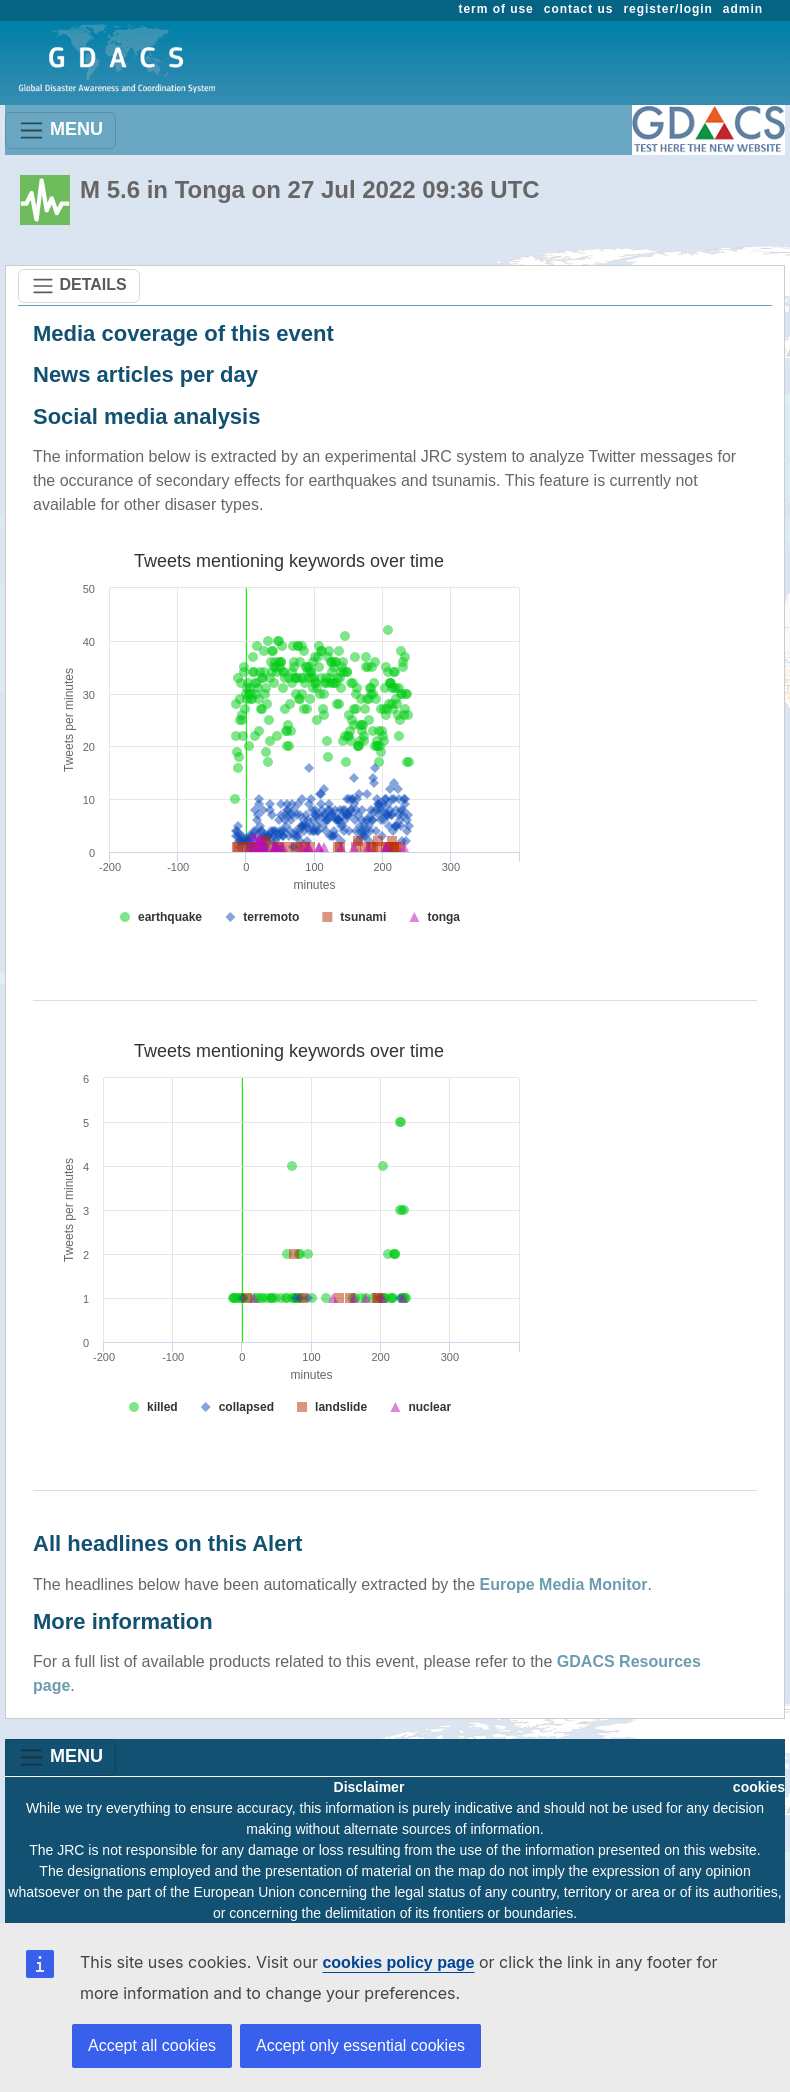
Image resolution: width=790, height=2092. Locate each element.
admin (743, 9)
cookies (759, 1787)
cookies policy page (398, 1962)
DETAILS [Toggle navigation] (79, 286)
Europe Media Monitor (564, 1584)
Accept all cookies (152, 2045)
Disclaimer (369, 1787)
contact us (579, 9)
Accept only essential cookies (360, 2045)
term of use (496, 9)
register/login (667, 9)
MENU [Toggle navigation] (60, 130)
